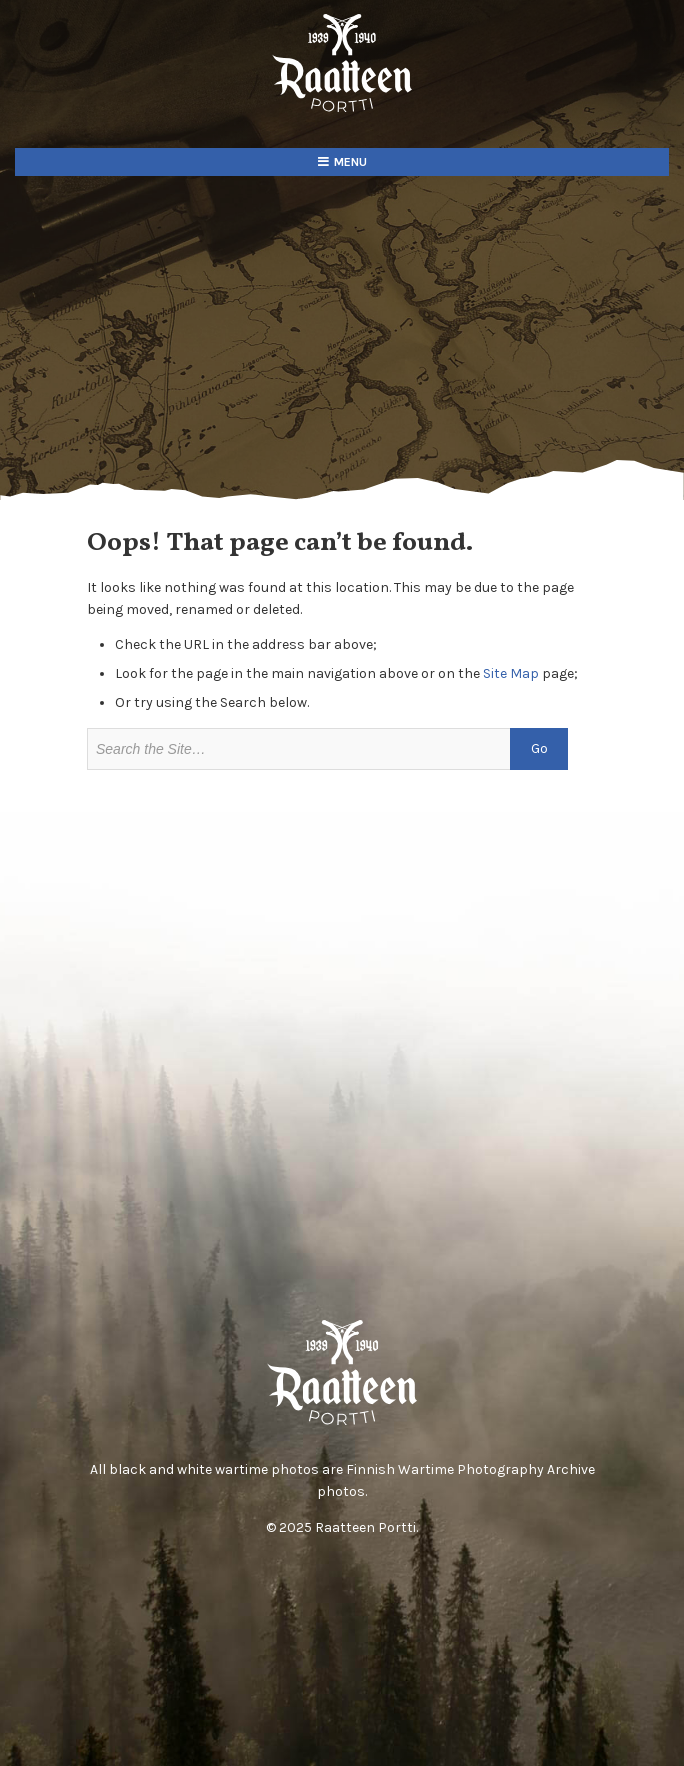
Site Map (511, 673)
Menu (350, 162)
